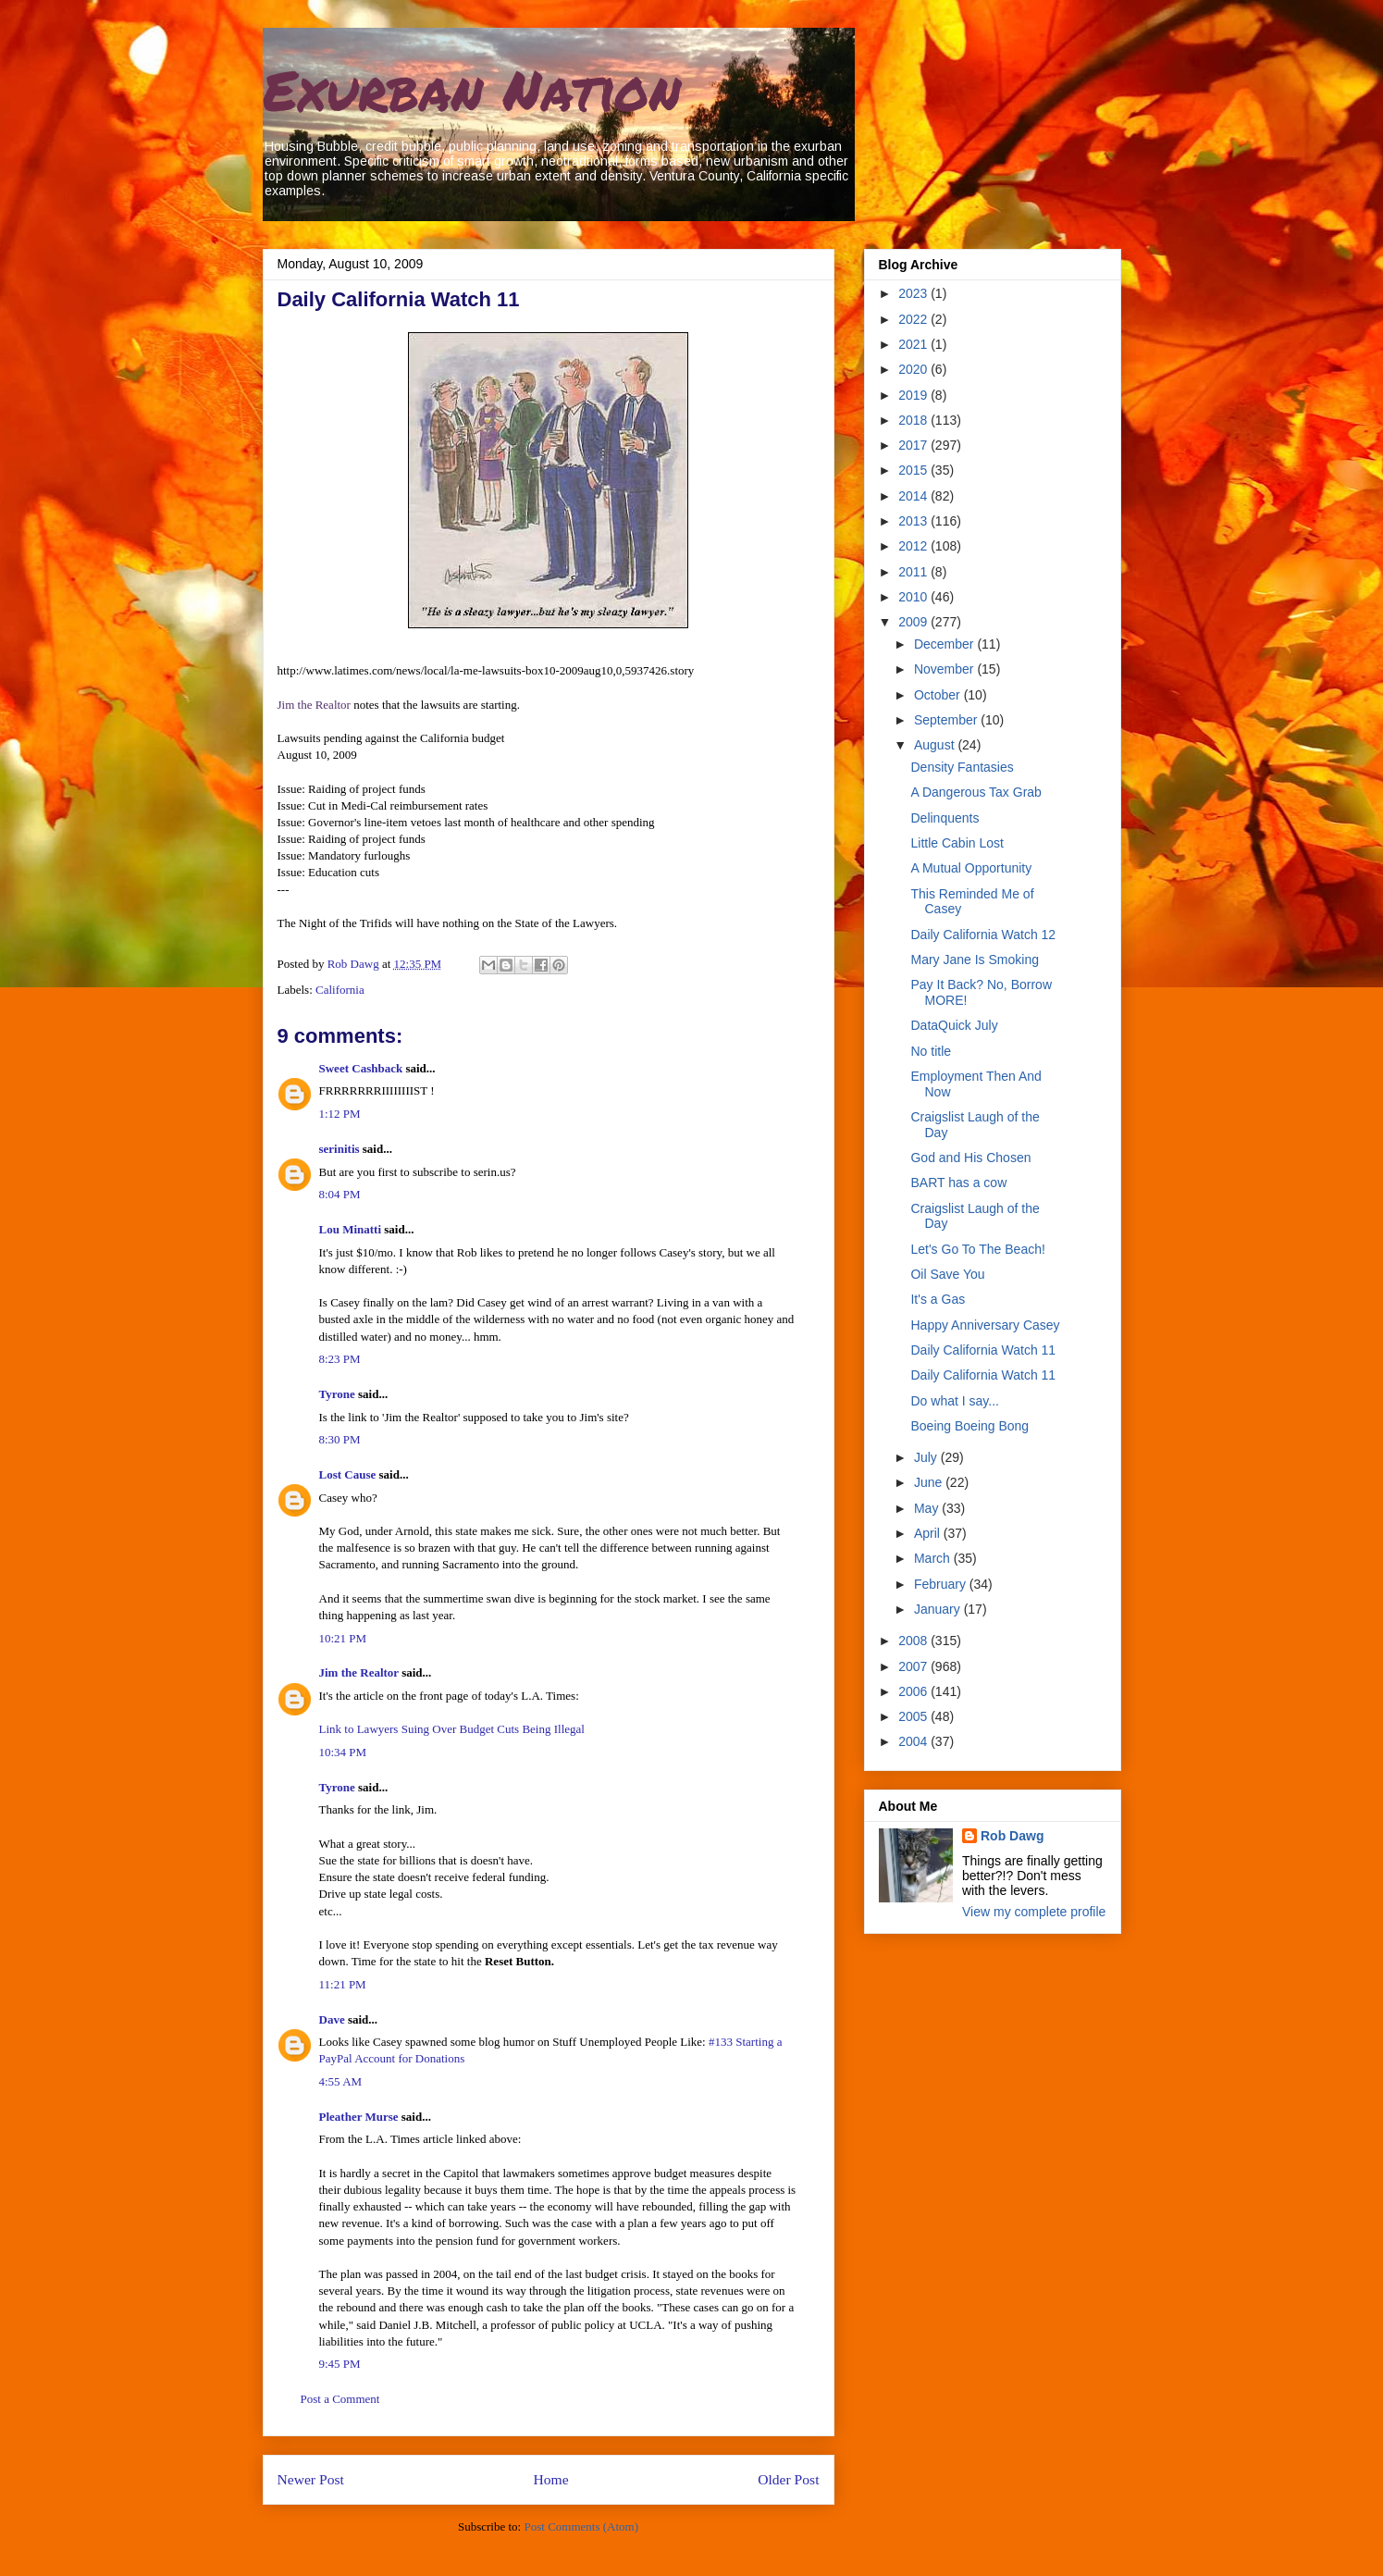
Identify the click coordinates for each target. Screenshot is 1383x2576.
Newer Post (311, 2479)
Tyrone (337, 1394)
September (947, 719)
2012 (914, 546)
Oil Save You (947, 1274)
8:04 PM (340, 1194)
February (941, 1584)
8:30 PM (340, 1439)
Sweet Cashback (361, 1068)
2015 (914, 470)
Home (550, 2479)
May (928, 1508)
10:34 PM (343, 1752)
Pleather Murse (359, 2117)
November (945, 669)
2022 (914, 319)
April (929, 1533)
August (935, 744)
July (927, 1457)
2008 (914, 1640)
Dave (332, 2019)
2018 (914, 420)
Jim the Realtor (314, 705)
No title (930, 1051)
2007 (914, 1666)
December (945, 644)
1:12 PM (340, 1114)
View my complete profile (1033, 1911)
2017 (914, 445)
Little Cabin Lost (956, 843)
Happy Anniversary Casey (984, 1325)
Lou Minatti (350, 1229)
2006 (914, 1691)
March (934, 1558)
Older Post (788, 2479)
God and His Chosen (970, 1157)
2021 (914, 344)
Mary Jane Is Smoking (974, 959)
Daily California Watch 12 (983, 934)
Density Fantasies (961, 767)
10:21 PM (343, 1638)
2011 (914, 571)
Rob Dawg (1012, 1835)
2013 (914, 521)
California (339, 990)
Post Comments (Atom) (581, 2526)
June (929, 1482)
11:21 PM (342, 1984)
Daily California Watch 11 (983, 1350)
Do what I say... (954, 1400)
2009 (914, 621)
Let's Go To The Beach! (977, 1249)
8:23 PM (340, 1359)
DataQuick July (953, 1025)
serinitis (339, 1149)
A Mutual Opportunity (970, 868)
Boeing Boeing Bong (969, 1425)
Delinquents (944, 818)
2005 (914, 1716)
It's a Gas (937, 1299)
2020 (914, 369)
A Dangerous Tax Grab (975, 792)
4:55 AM (341, 2081)
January (939, 1609)
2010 (914, 596)
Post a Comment (340, 2399)
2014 (914, 496)
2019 (914, 395)
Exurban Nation (472, 89)
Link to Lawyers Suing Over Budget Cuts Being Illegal (452, 1729)
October (939, 694)
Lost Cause (348, 1474)
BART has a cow (958, 1182)
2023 (914, 293)
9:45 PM (340, 2364)
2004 (914, 1741)
